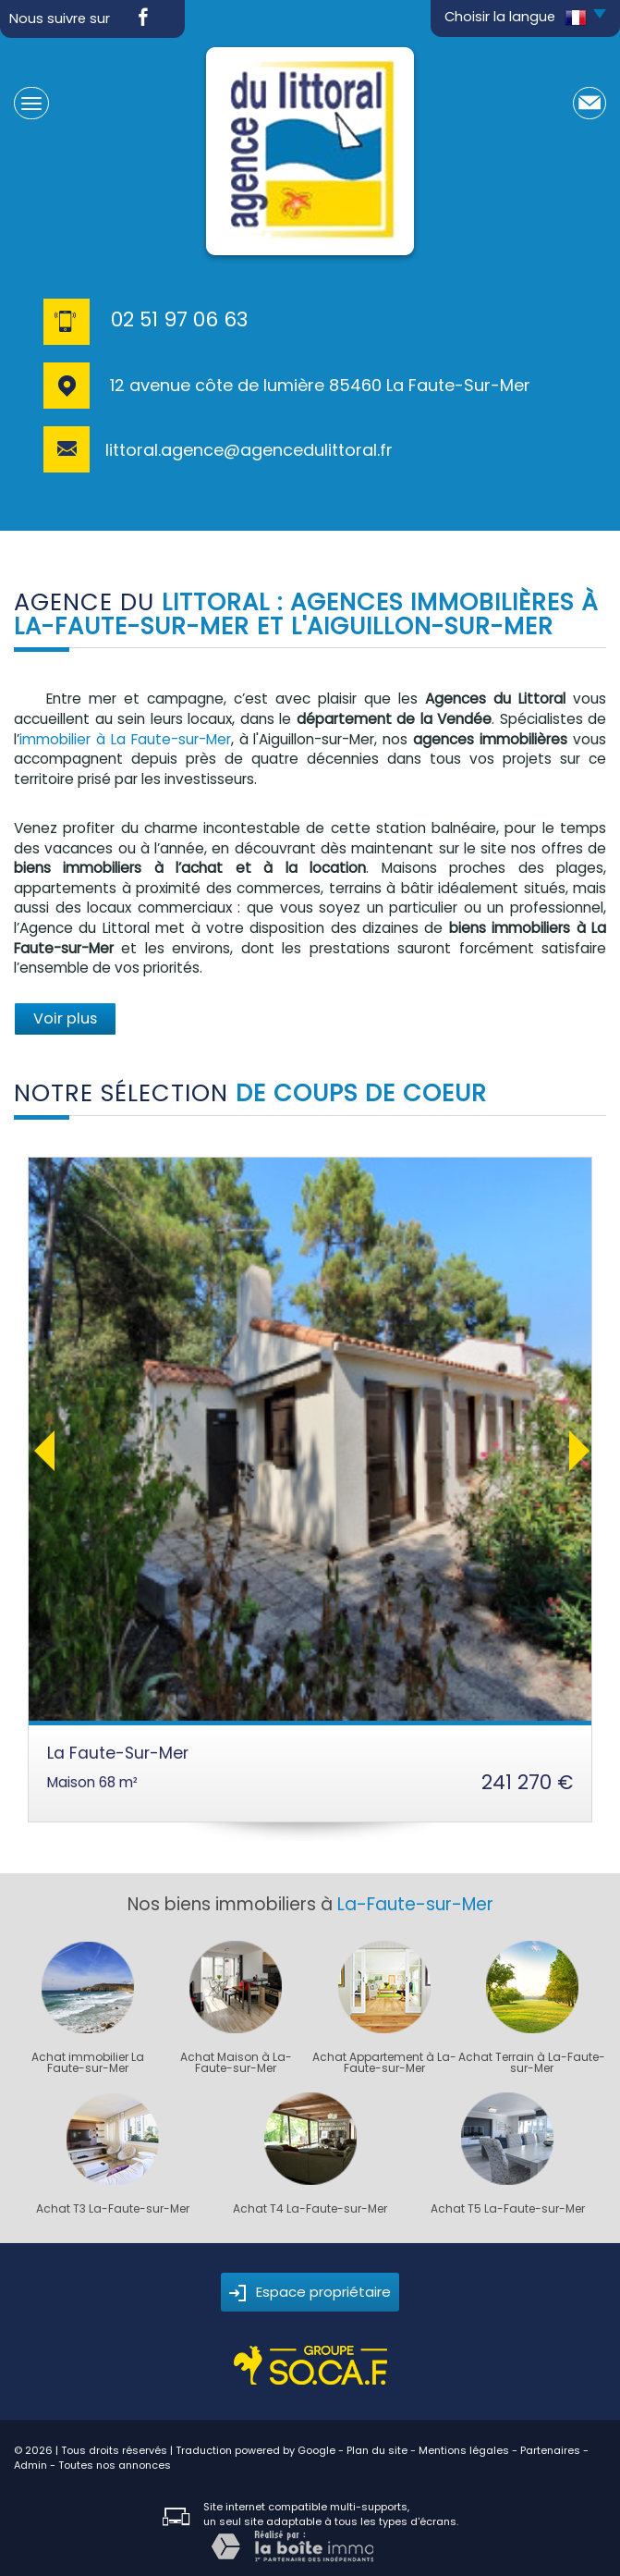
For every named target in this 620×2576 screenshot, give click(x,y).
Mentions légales (464, 2450)
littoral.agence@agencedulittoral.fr (249, 449)
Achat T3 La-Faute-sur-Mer (112, 2208)
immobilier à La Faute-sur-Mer (125, 739)
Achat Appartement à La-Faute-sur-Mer (384, 2063)
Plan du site (376, 2450)
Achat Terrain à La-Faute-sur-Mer (531, 2063)
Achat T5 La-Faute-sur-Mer (508, 2208)
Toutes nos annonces (114, 2465)
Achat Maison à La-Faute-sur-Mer (236, 2063)
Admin (30, 2465)
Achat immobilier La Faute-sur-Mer (87, 2063)
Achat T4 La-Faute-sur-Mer (310, 2208)
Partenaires (550, 2450)
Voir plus (65, 1018)
